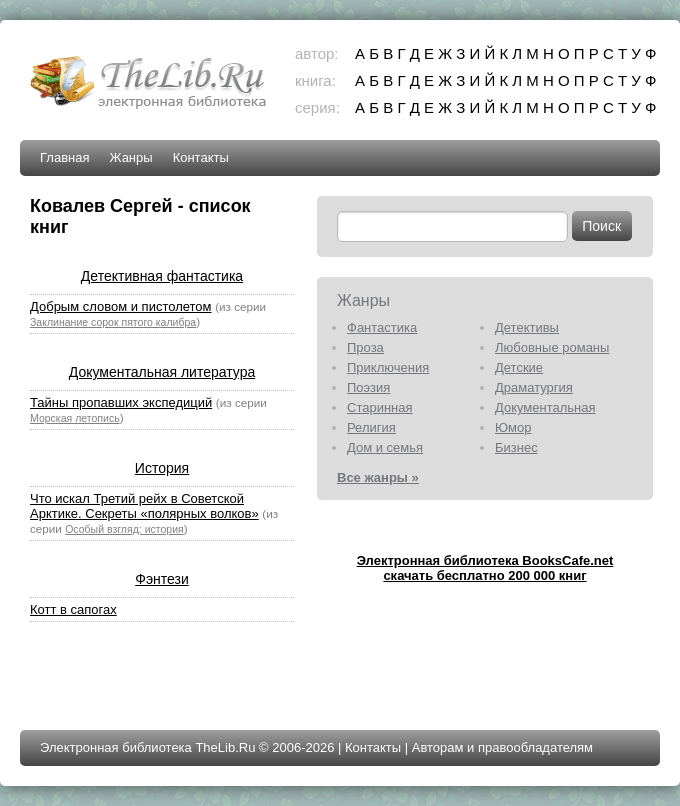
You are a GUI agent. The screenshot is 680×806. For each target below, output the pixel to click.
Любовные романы (552, 347)
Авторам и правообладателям (502, 747)
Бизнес (516, 447)
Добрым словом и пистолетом (121, 306)
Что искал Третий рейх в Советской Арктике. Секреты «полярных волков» (144, 506)
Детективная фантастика (162, 276)
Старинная (380, 407)
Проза (365, 347)
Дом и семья (385, 447)
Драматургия (534, 387)
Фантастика (382, 327)
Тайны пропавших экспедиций (121, 402)
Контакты (201, 157)
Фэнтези (162, 579)
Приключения (388, 367)
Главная (64, 157)
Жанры (130, 157)
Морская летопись (75, 418)
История (162, 468)
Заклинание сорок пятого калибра (113, 322)
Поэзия (368, 387)
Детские (519, 367)
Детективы (527, 327)
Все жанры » (378, 477)
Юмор (513, 427)
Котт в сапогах (73, 609)
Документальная (545, 407)
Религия (371, 427)
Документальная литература (162, 372)
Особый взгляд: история (124, 529)
